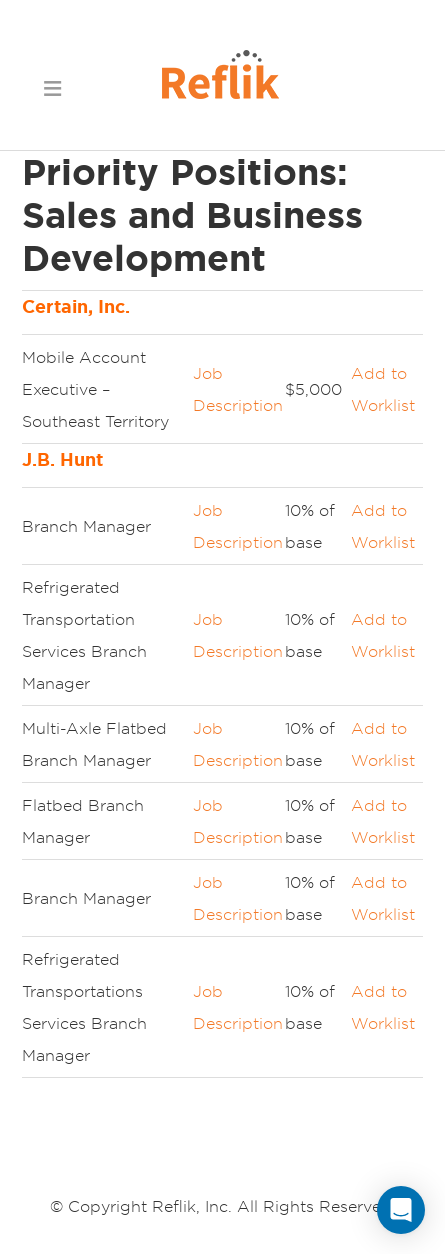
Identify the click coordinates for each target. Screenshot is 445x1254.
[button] (52, 87)
